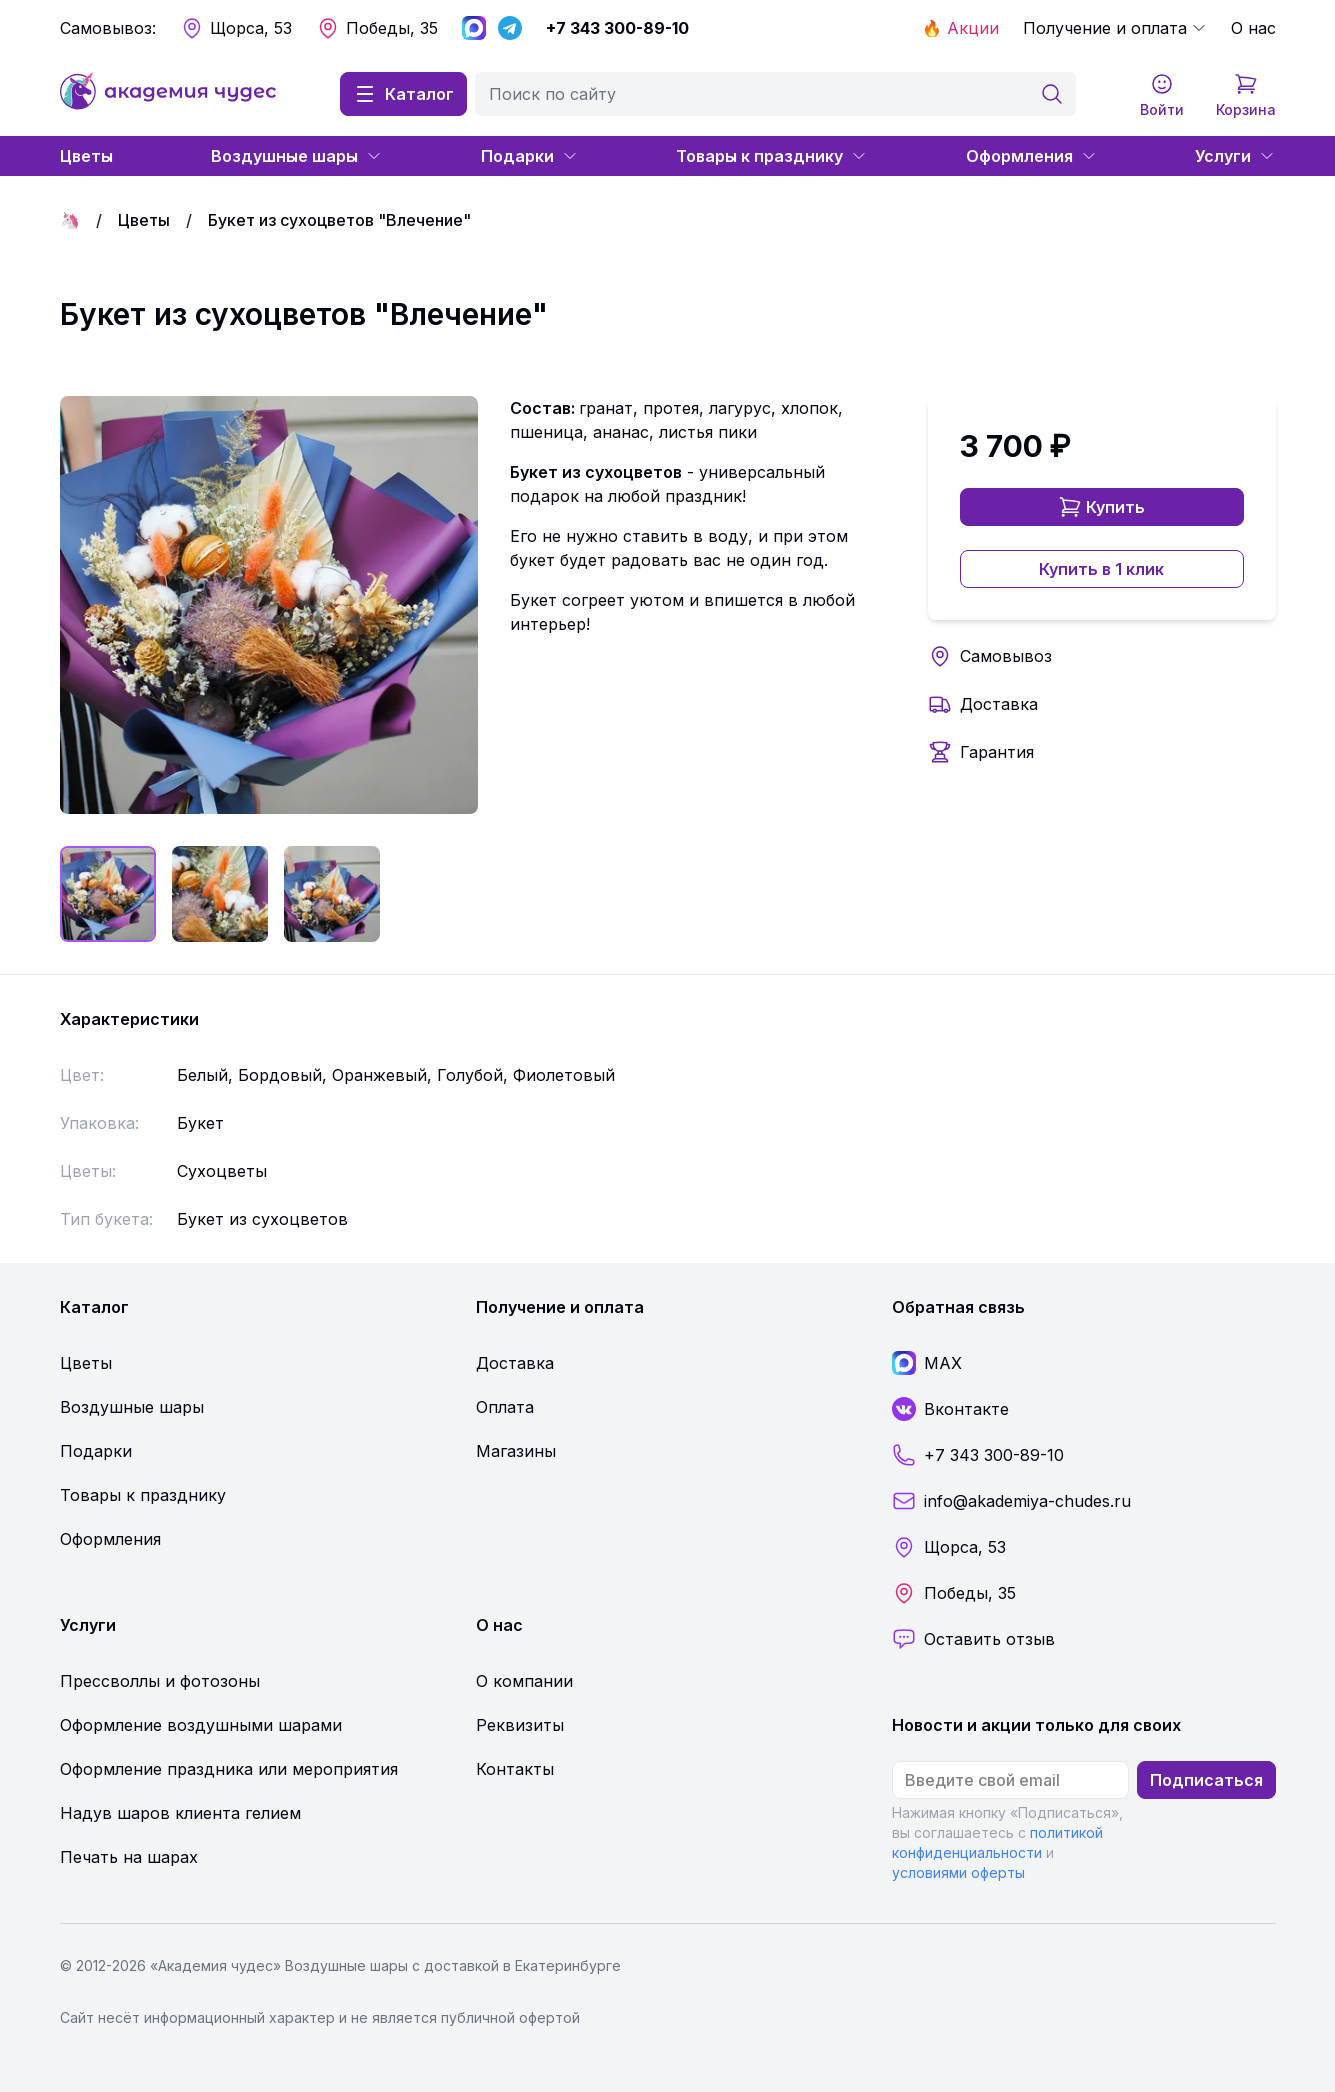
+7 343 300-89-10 (617, 28)
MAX (927, 1363)
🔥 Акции (960, 28)
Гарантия (997, 752)
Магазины (516, 1451)
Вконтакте (950, 1409)
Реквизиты (520, 1725)
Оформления (1031, 156)
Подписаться (1206, 1780)
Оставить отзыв (973, 1639)
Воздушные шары (296, 156)
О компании (524, 1681)
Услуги (1235, 156)
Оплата (505, 1407)
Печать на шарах (129, 1857)
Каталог (403, 94)
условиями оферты (958, 1872)
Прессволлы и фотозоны (160, 1681)
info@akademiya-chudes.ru (1011, 1501)
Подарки (529, 156)
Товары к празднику (771, 156)
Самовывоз (1006, 656)
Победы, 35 (377, 28)
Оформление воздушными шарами (201, 1725)
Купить (1101, 507)
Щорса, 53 (236, 28)
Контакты (515, 1769)
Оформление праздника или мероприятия (229, 1769)
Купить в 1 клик (1101, 569)
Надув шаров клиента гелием (180, 1813)
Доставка (999, 704)
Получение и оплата (1115, 28)
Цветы (86, 156)
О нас (1253, 28)
